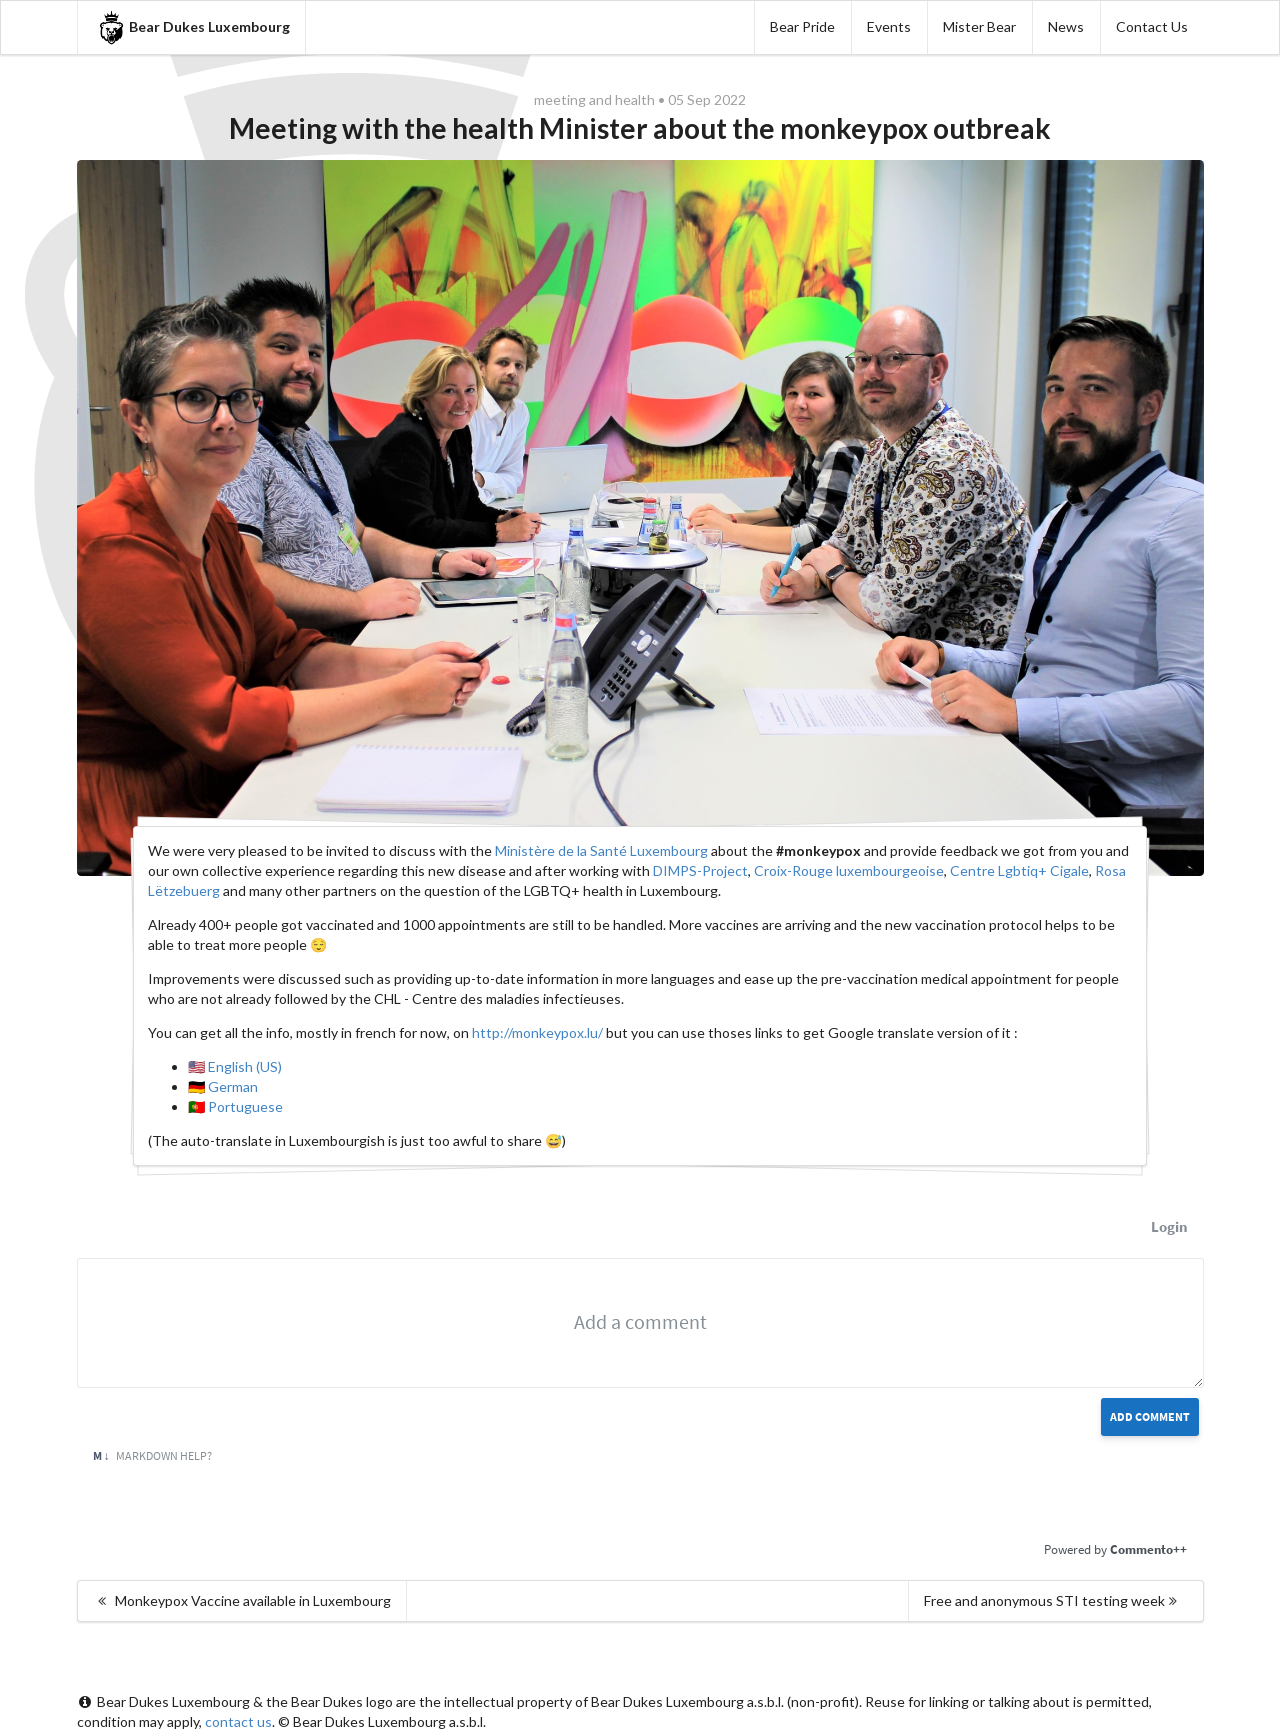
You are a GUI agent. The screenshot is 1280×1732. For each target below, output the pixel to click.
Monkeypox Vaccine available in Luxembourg (243, 1600)
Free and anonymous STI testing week (1053, 1600)
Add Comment (1150, 1416)
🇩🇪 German (223, 1086)
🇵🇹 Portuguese (235, 1106)
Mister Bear (979, 26)
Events (889, 26)
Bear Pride (802, 26)
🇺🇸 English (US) (235, 1066)
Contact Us (1152, 26)
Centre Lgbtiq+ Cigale (1019, 870)
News (1066, 26)
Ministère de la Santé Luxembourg (601, 850)
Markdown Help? (152, 1455)
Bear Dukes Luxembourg (192, 27)
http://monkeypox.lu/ (537, 1032)
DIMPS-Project (700, 870)
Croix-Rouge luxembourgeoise (849, 870)
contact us (238, 1721)
